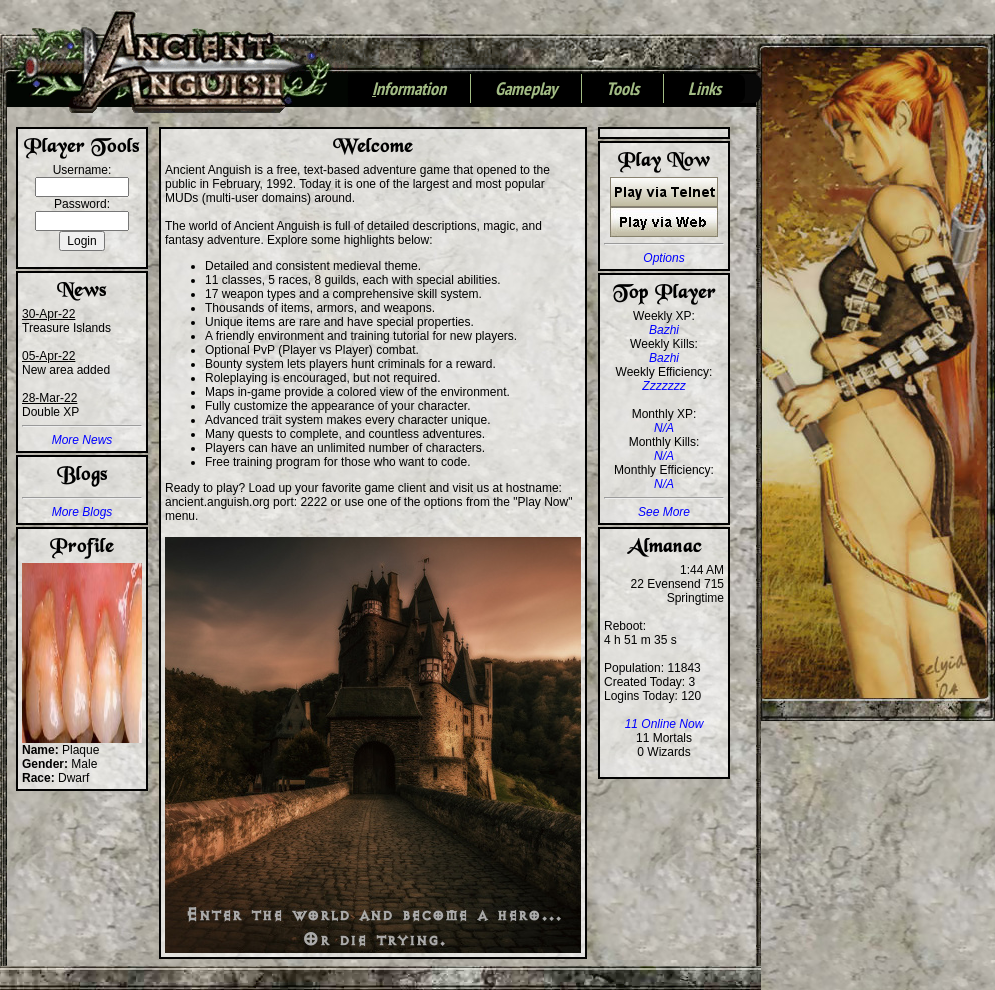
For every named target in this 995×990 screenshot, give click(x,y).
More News (82, 440)
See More (664, 512)
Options (663, 258)
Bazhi (664, 330)
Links (704, 90)
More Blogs (82, 512)
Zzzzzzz (663, 386)
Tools (622, 90)
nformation (409, 90)
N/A (664, 428)
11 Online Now (664, 724)
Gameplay (526, 90)
